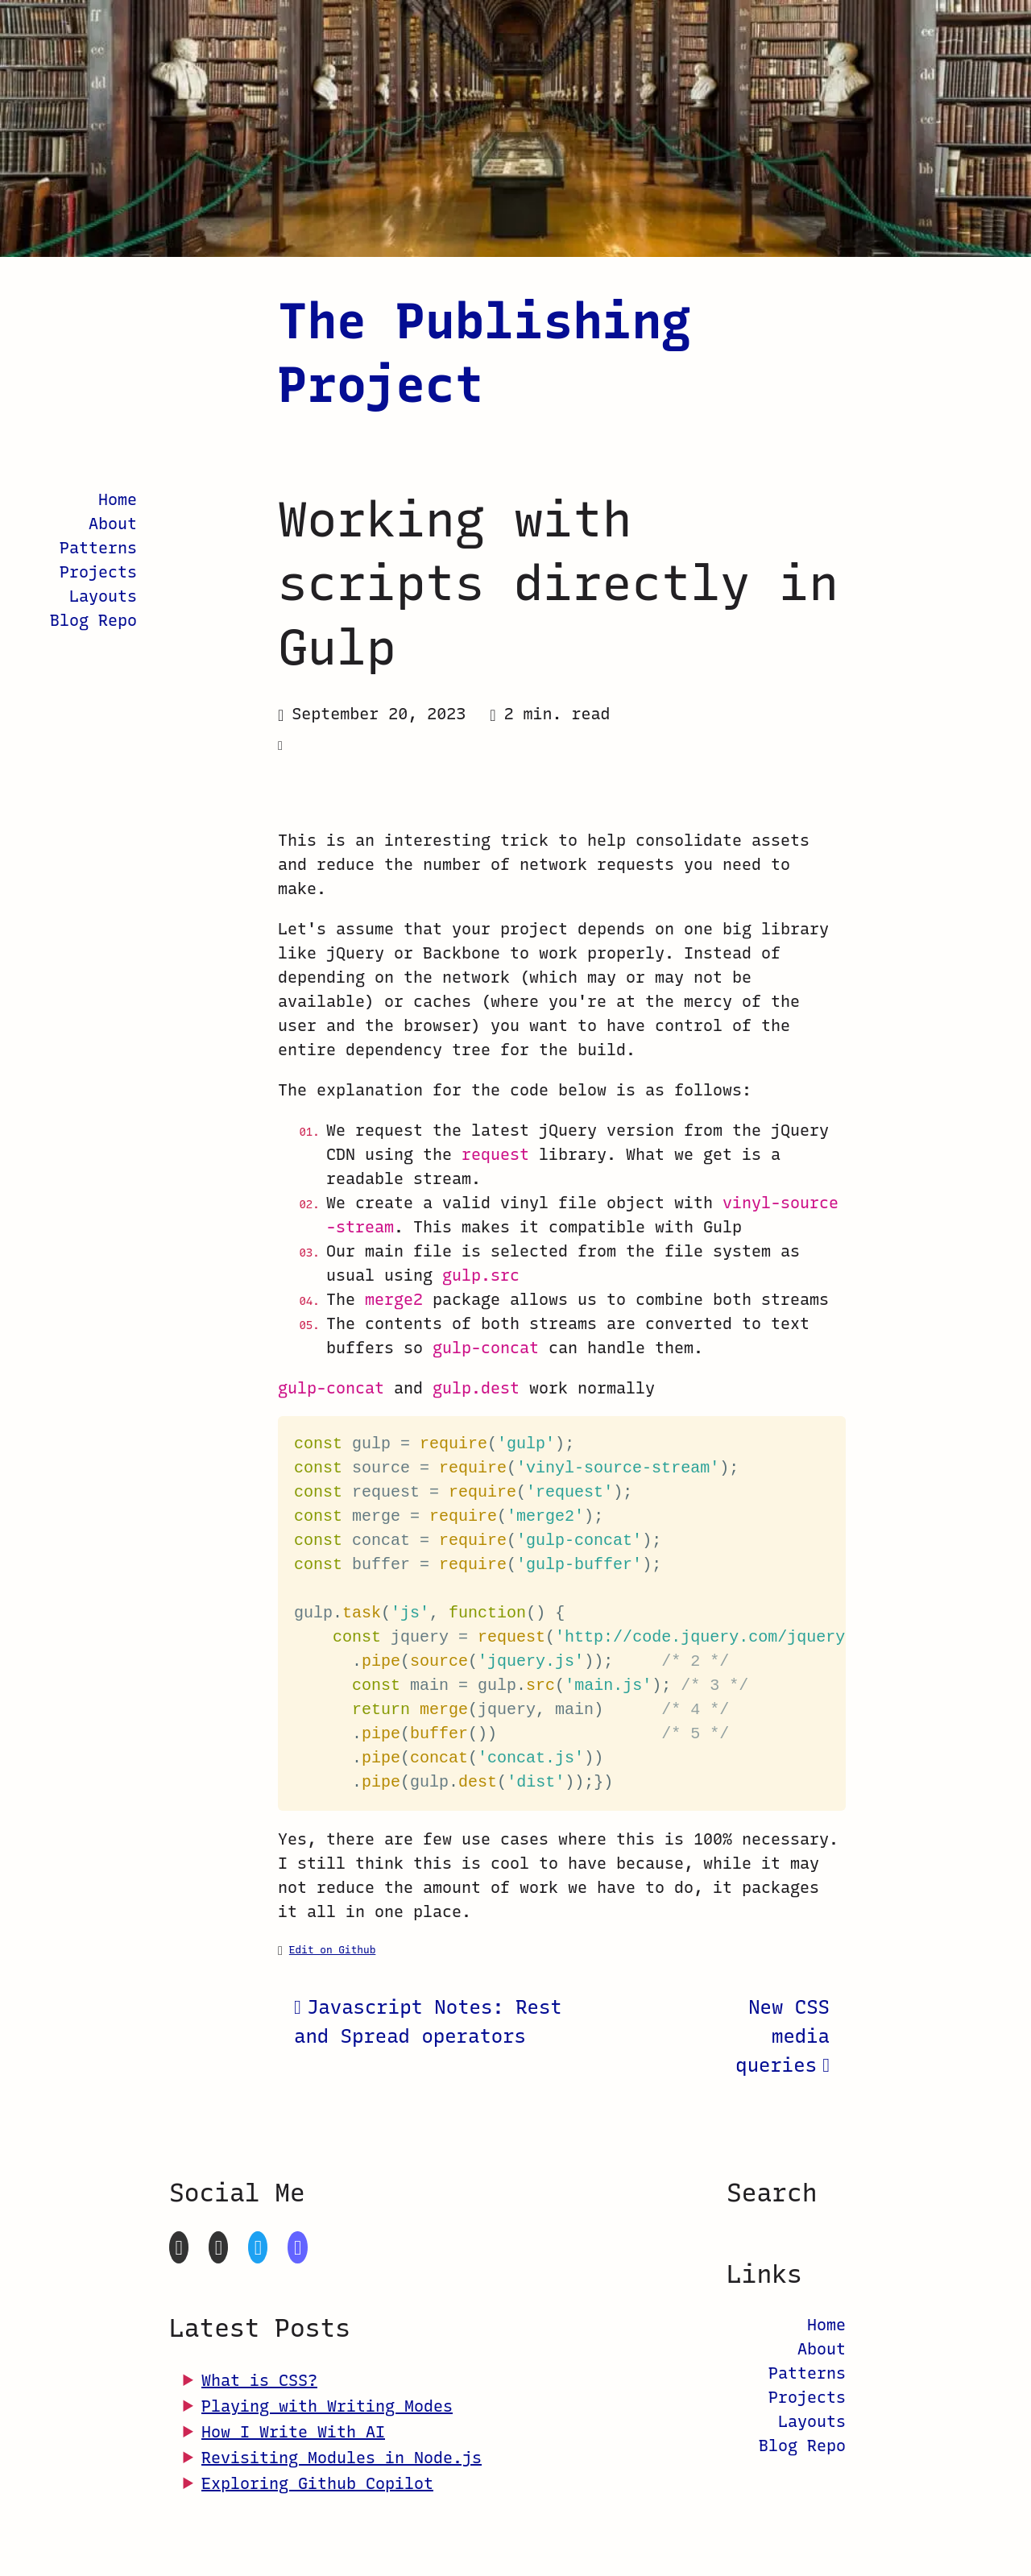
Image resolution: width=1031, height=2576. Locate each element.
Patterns (98, 547)
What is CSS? (259, 2380)
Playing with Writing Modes (327, 2406)
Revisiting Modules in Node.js (341, 2457)
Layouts (103, 596)
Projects (98, 572)
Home (117, 499)
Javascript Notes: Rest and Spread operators (428, 2021)
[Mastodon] (297, 2247)
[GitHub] (178, 2247)
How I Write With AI (293, 2431)
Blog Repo (93, 620)
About (113, 523)
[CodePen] (218, 2247)
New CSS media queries (782, 2036)
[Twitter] (257, 2247)
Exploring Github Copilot (317, 2483)
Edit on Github (332, 1950)
